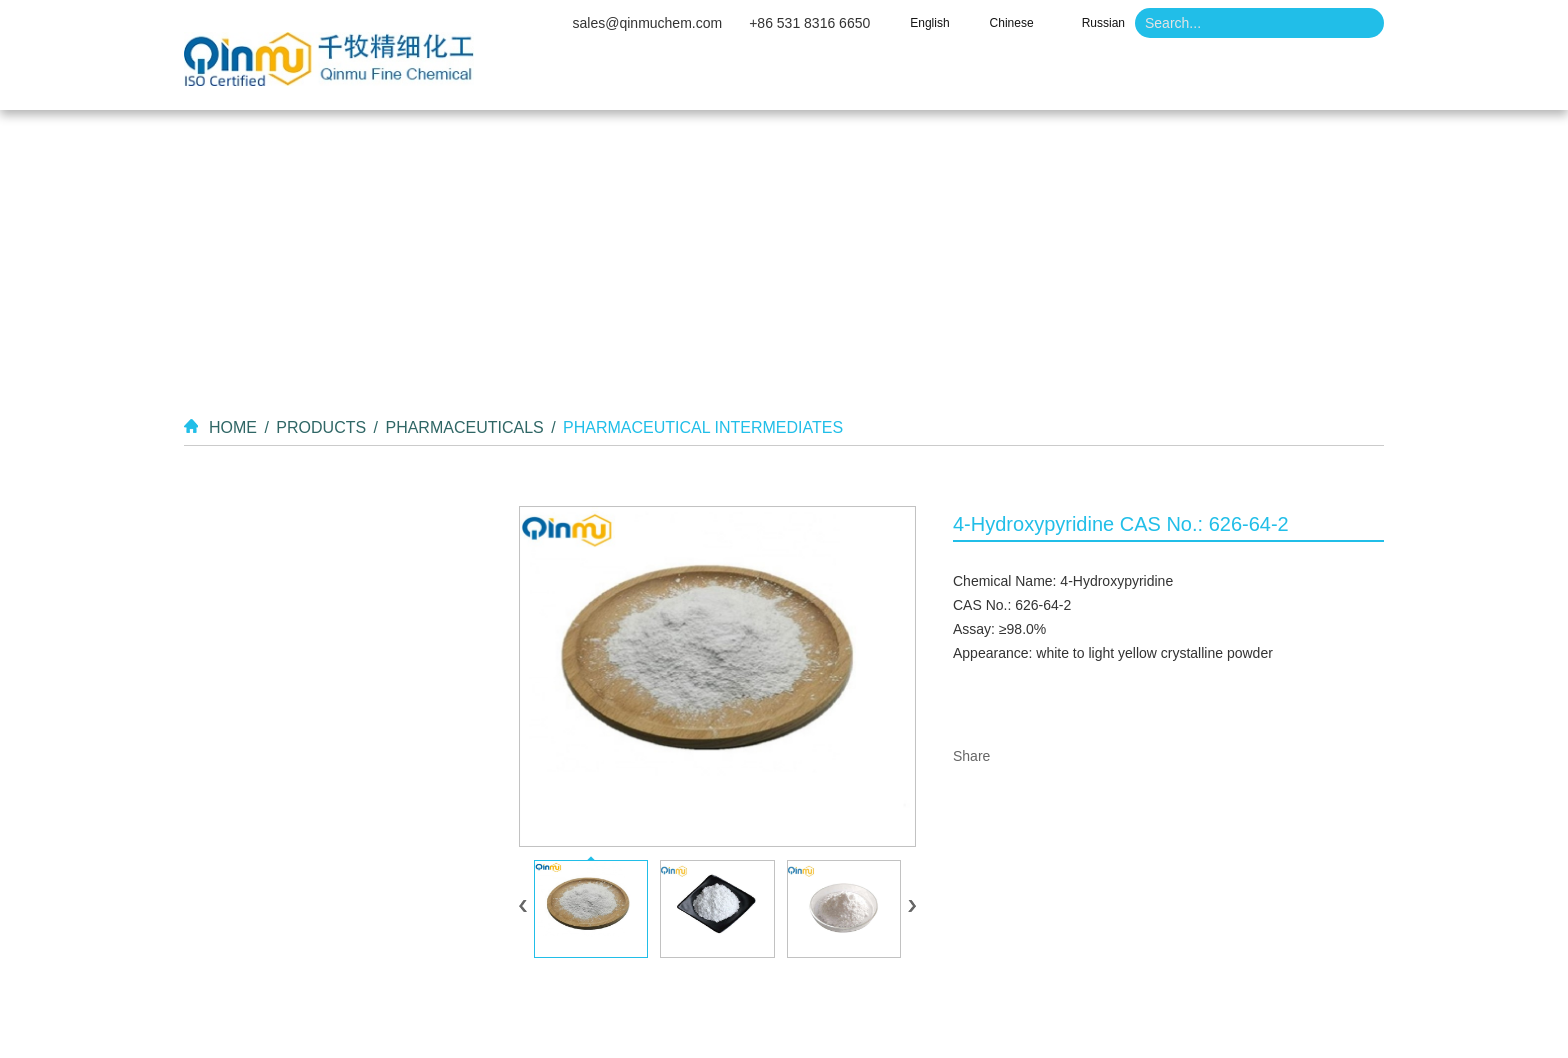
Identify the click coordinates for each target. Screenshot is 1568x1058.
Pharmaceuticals (464, 427)
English (929, 23)
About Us (733, 80)
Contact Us (1241, 80)
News (1109, 80)
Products (871, 80)
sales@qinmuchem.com (648, 23)
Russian (1103, 23)
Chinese (1012, 23)
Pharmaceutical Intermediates (703, 427)
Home (607, 80)
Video (997, 80)
